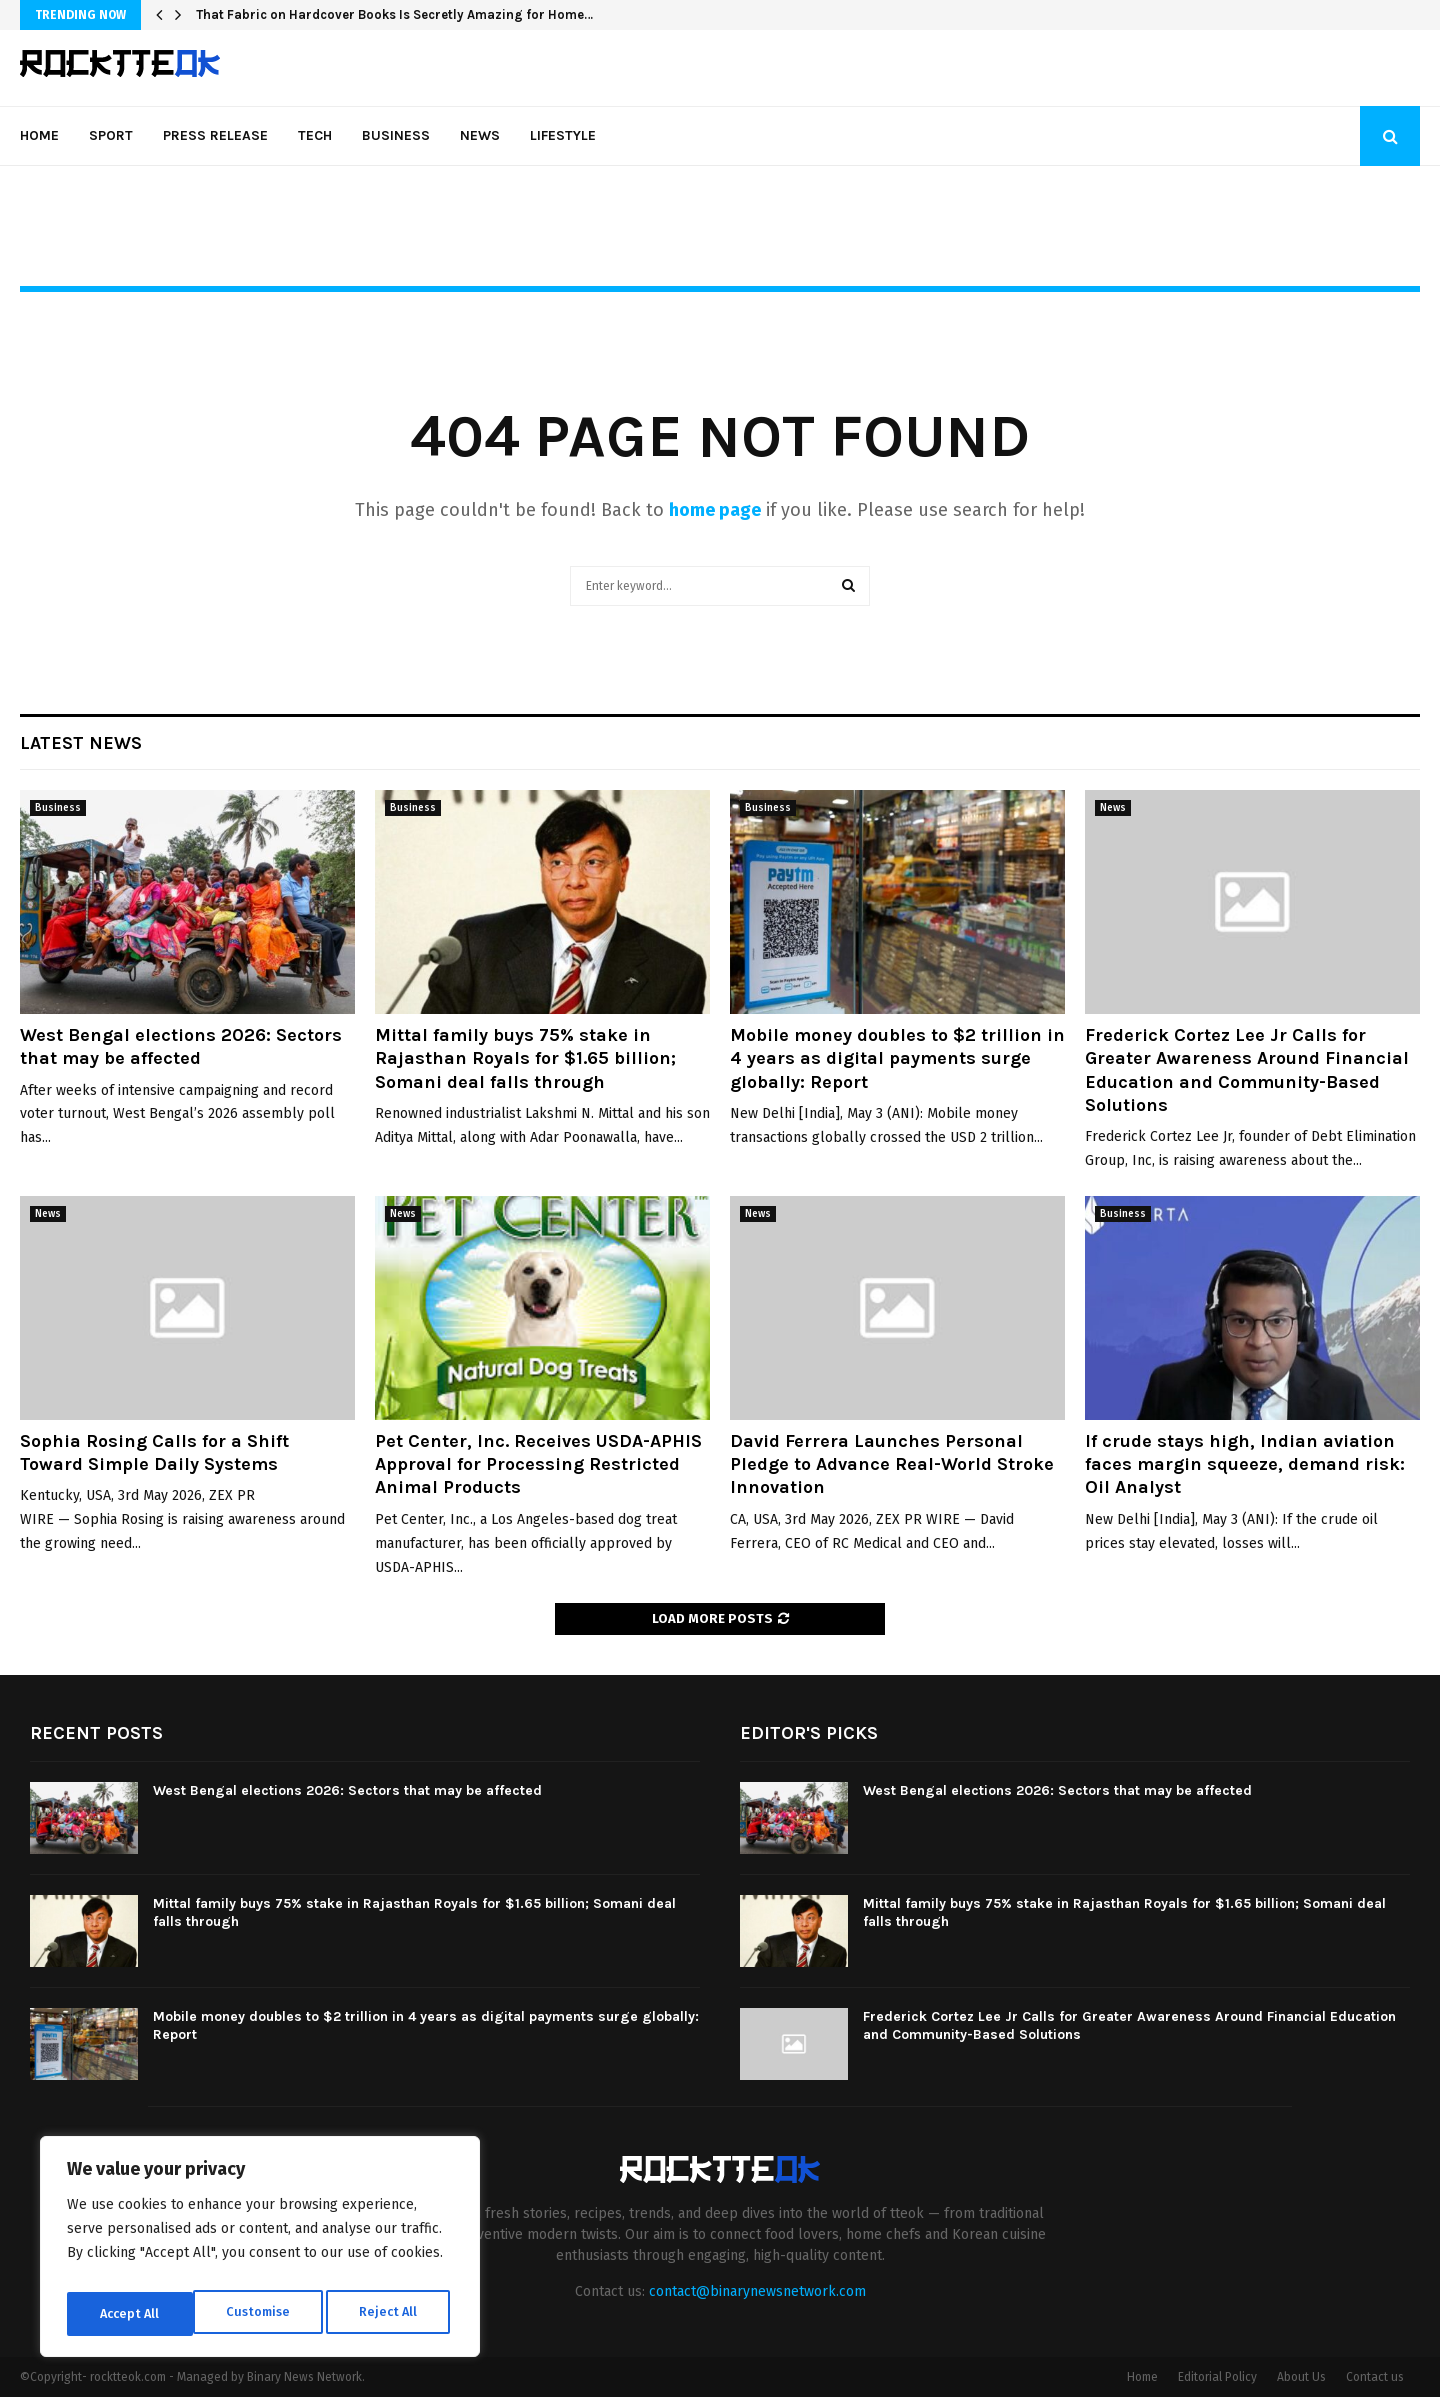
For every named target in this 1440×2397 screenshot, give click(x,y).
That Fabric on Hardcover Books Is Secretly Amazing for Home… (394, 14)
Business (396, 135)
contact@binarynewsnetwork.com (757, 2291)
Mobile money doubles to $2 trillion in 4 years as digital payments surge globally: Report (897, 1058)
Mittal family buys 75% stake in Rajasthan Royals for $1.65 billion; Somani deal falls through (525, 1058)
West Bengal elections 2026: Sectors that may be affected (181, 1046)
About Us (1301, 2377)
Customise (130, 2313)
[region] (260, 2252)
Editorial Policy (1217, 2377)
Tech (315, 135)
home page (715, 510)
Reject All (262, 2313)
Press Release (215, 135)
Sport (111, 135)
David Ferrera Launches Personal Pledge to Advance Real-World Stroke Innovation (892, 1464)
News (480, 135)
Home (39, 135)
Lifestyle (563, 135)
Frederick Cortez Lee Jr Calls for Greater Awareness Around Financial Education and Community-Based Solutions (1247, 1070)
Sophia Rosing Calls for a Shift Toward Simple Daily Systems (154, 1452)
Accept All (391, 2313)
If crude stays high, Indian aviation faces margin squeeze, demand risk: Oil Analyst (1245, 1464)
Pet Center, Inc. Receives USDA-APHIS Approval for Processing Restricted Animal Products (538, 1464)
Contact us (1375, 2377)
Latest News (81, 743)
